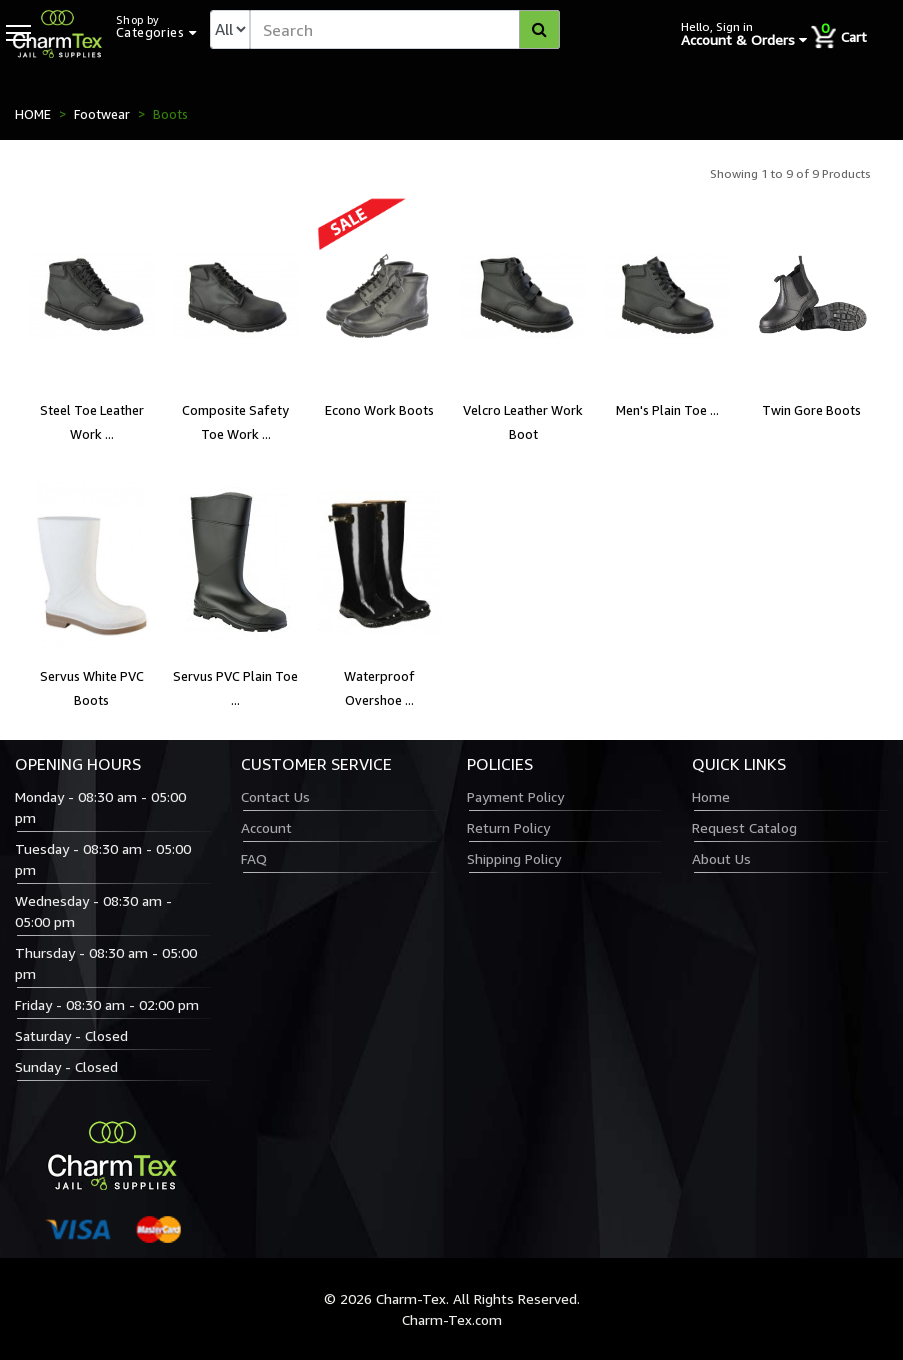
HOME (33, 114)
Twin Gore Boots (811, 410)
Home (711, 796)
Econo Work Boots (379, 410)
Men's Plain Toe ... (667, 410)
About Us (721, 858)
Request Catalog (744, 827)
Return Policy (508, 827)
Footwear (102, 114)
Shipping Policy (514, 858)
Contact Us (275, 796)
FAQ (254, 858)
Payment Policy (515, 796)
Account (266, 827)
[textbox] (405, 29)
